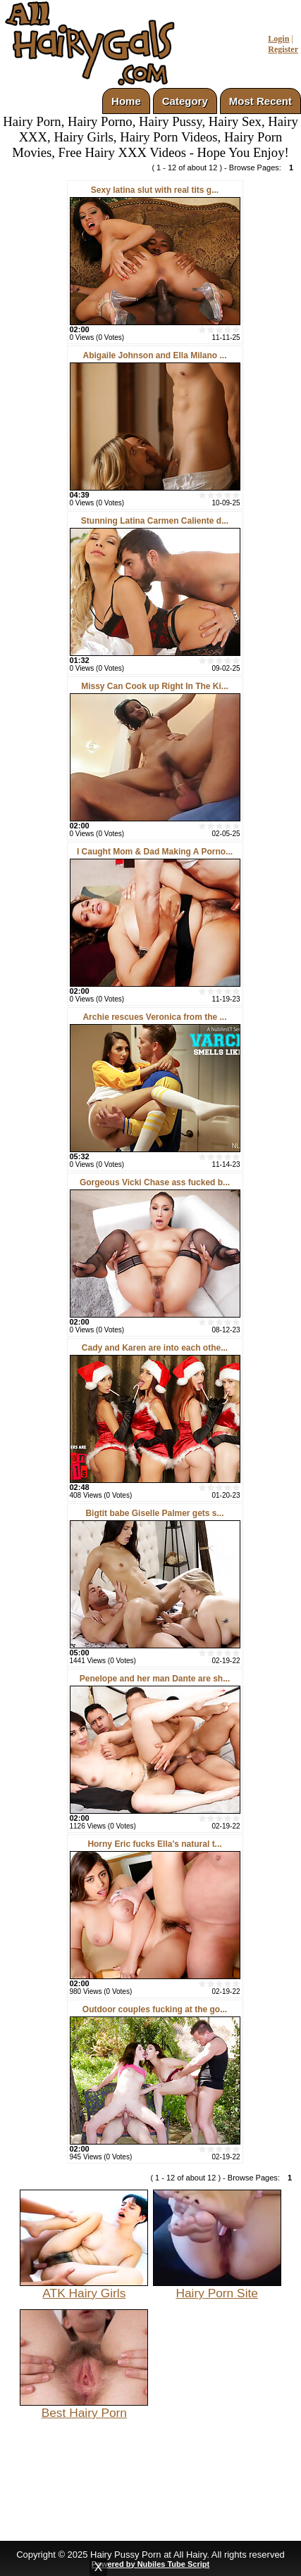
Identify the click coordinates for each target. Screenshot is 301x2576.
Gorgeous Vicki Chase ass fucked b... (155, 1182)
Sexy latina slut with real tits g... (155, 190)
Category (185, 101)
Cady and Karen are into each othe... (155, 1348)
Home (126, 101)
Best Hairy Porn (84, 2407)
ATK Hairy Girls (84, 2287)
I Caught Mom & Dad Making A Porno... (155, 852)
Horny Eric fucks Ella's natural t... (154, 1844)
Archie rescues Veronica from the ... (154, 1017)
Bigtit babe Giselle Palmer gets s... (154, 1513)
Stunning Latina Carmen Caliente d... (154, 521)
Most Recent (260, 101)
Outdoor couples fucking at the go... (154, 2009)
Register (283, 49)
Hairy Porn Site (217, 2287)
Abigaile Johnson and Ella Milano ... (154, 355)
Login (278, 39)
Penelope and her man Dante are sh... (155, 1679)
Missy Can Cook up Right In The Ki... (154, 686)
